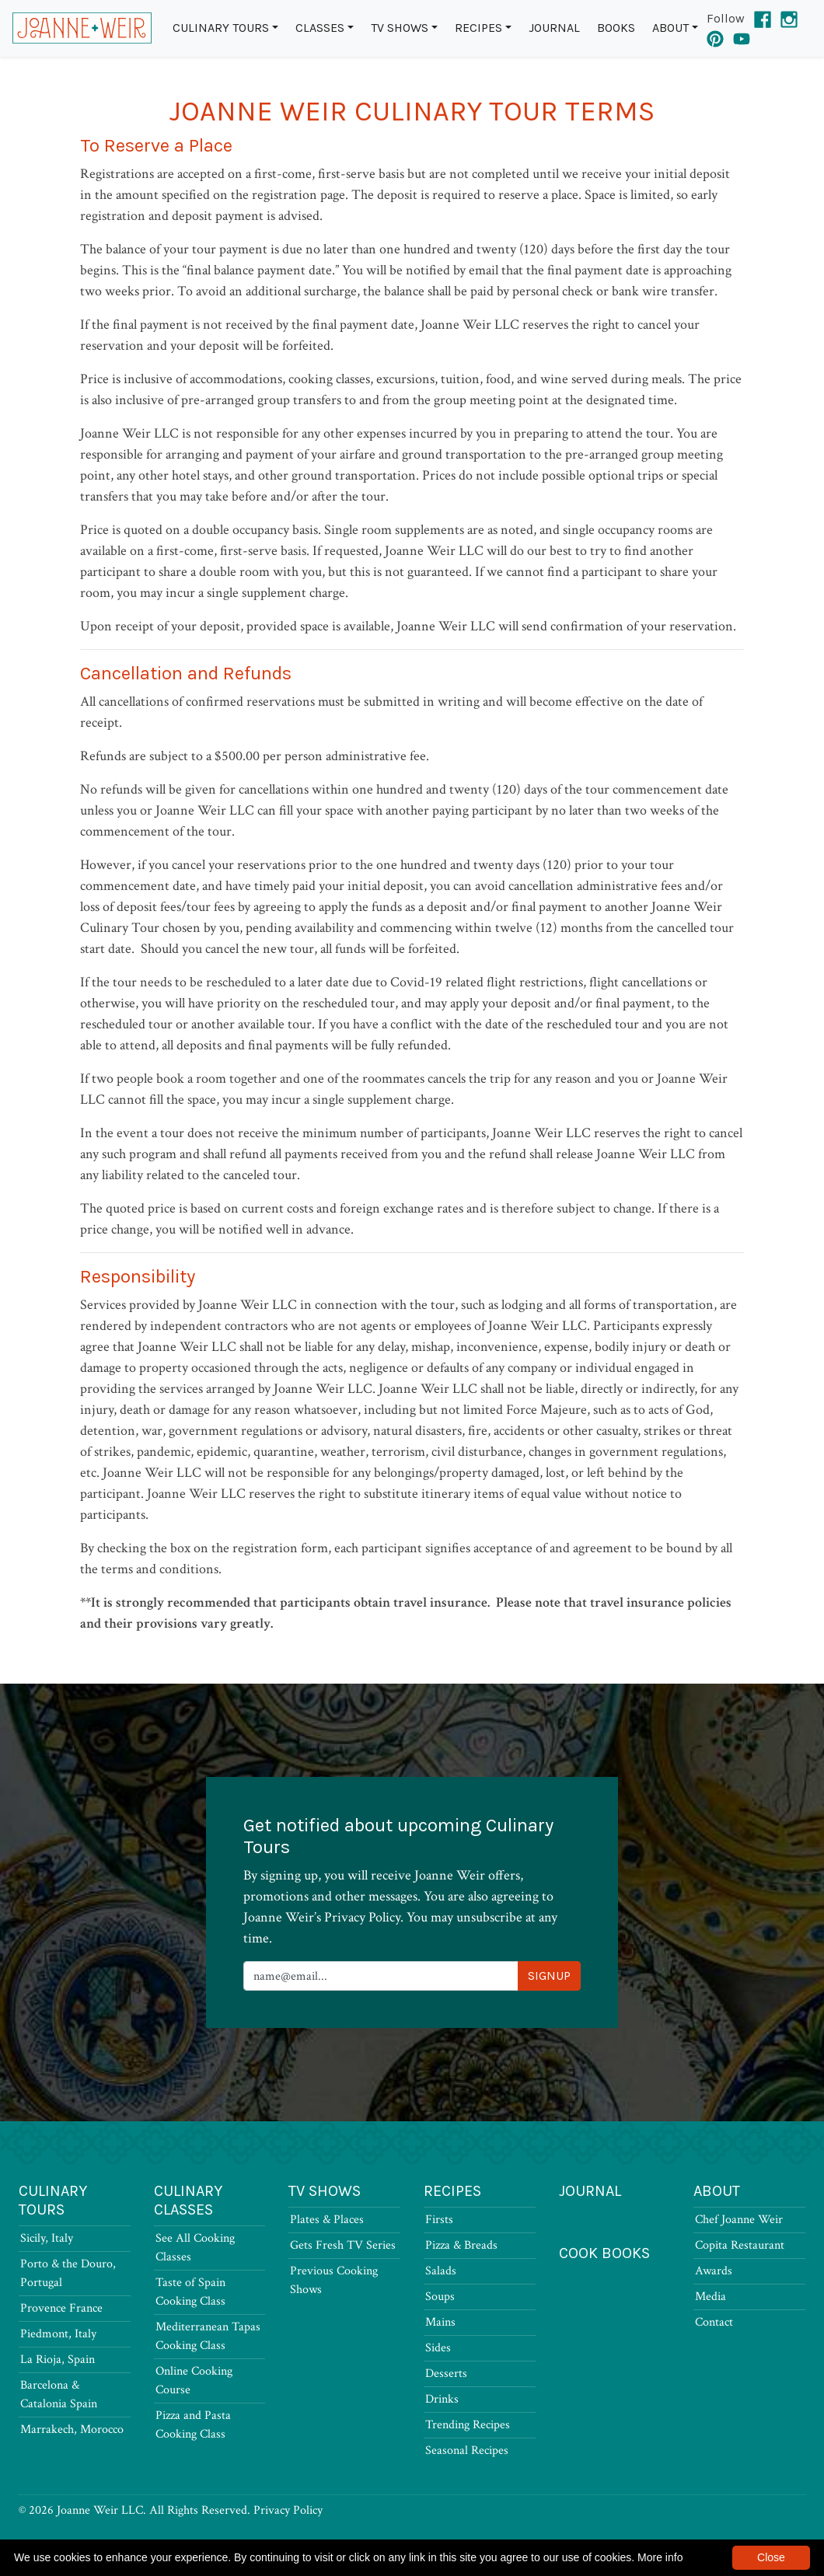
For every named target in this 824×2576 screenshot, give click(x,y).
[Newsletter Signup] (380, 1976)
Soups (440, 2296)
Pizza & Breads (461, 2245)
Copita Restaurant (739, 2245)
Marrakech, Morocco (72, 2429)
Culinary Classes (188, 2200)
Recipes (478, 27)
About (670, 27)
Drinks (442, 2399)
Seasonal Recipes (466, 2450)
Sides (438, 2348)
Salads (440, 2271)
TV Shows (399, 27)
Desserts (446, 2373)
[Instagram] (789, 18)
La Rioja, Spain (57, 2359)
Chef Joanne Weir (739, 2219)
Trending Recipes (467, 2425)
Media (710, 2296)
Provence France (61, 2308)
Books (616, 27)
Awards (713, 2271)
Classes (319, 27)
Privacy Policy (288, 2510)
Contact (714, 2322)
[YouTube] (741, 37)
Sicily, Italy (46, 2238)
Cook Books (604, 2253)
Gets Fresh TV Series (343, 2245)
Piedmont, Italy (58, 2334)
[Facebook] (762, 18)
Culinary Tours (221, 27)
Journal (554, 27)
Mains (440, 2322)
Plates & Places (327, 2219)
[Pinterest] (715, 37)
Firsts (439, 2219)
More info (660, 2557)
